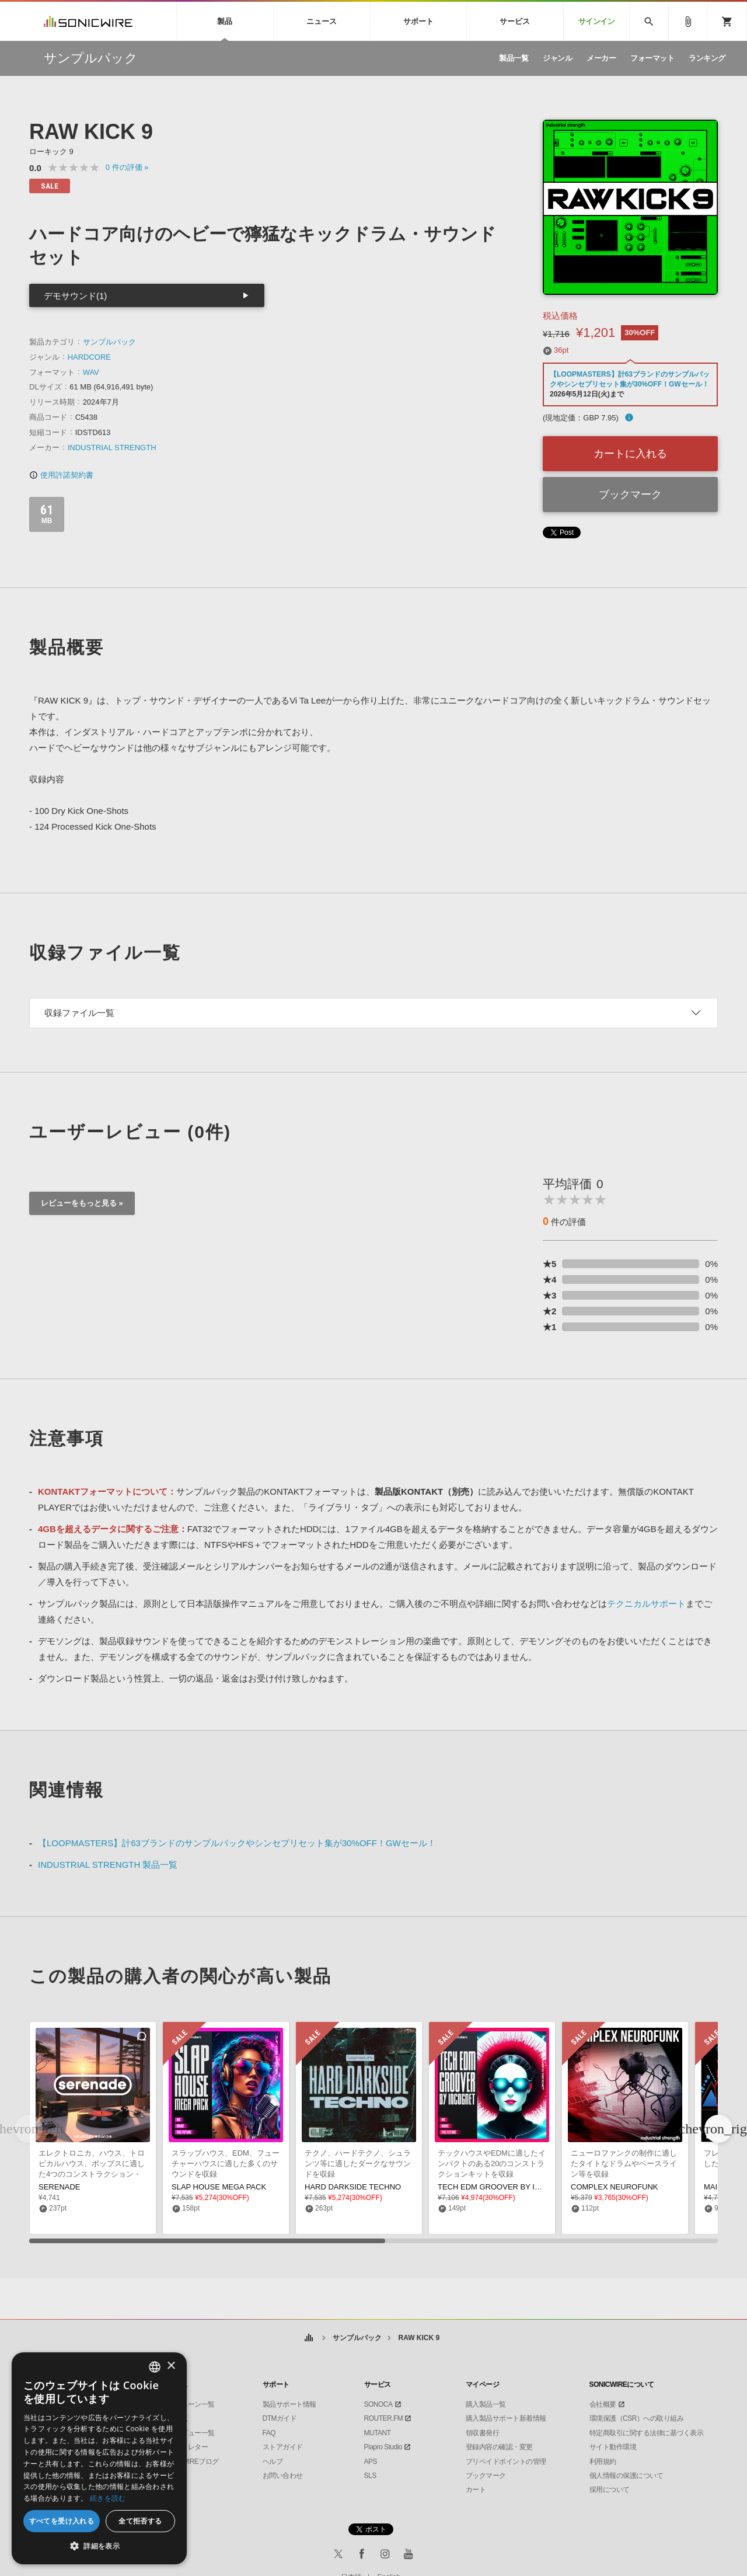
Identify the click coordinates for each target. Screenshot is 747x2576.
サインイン (596, 21)
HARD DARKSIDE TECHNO (353, 2186)
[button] (718, 2129)
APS (371, 2461)
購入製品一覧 (486, 2404)
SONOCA (378, 2404)
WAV (91, 372)
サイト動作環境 (613, 2447)
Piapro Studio (383, 2447)
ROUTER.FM (383, 2418)
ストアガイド (283, 2447)
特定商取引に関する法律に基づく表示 (646, 2433)
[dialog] (99, 2458)
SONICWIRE (88, 21)
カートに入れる (630, 453)
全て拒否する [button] (140, 2521)
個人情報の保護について (626, 2475)
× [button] (170, 2366)
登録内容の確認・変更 (499, 2447)
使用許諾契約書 (61, 475)
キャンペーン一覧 (188, 2404)
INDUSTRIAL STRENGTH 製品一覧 (107, 1865)
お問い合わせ (283, 2475)
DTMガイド (280, 2418)
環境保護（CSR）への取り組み (636, 2418)
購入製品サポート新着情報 (506, 2418)
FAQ (269, 2433)
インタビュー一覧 (188, 2433)
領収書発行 (483, 2433)
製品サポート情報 (289, 2404)
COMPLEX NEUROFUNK (614, 2186)
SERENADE (60, 2186)
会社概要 (602, 2404)
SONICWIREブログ (190, 2461)
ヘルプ (273, 2461)
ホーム (309, 2338)
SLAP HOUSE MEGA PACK (219, 2186)
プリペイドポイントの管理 (506, 2461)
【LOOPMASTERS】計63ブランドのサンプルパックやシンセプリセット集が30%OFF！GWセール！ (237, 1843)
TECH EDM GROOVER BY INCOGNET (505, 2186)
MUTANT (377, 2433)
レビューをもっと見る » (82, 1203)
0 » (127, 167)
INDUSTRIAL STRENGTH (112, 447)
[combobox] (154, 2367)
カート (476, 2490)
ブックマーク (630, 494)
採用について (609, 2490)
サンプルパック (109, 341)
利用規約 (602, 2461)
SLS (370, 2475)
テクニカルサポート (646, 1604)
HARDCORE (89, 357)
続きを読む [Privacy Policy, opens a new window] (108, 2498)
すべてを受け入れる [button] (62, 2521)
